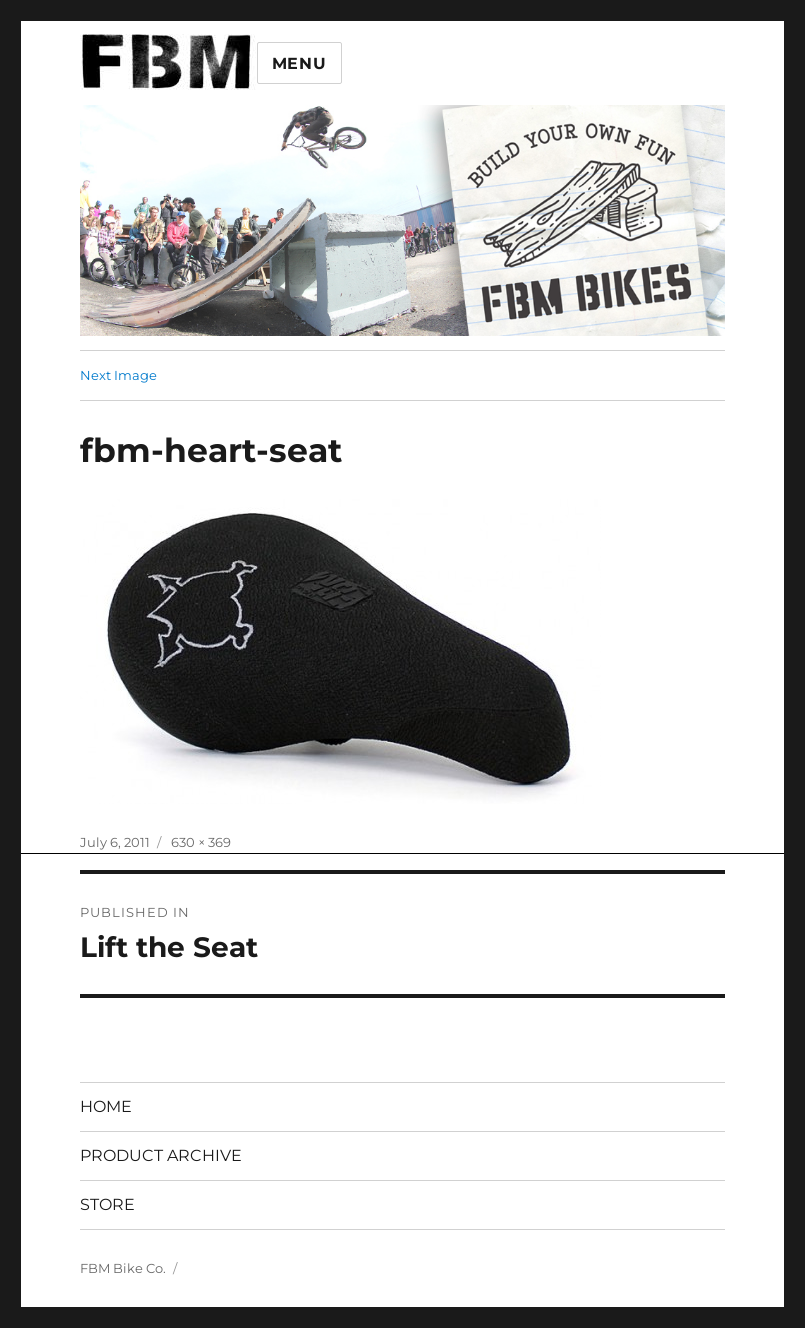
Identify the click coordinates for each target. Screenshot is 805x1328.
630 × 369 (201, 842)
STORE (107, 1204)
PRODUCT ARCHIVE (161, 1155)
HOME (106, 1106)
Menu (299, 63)
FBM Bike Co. (123, 1268)
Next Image (118, 375)
